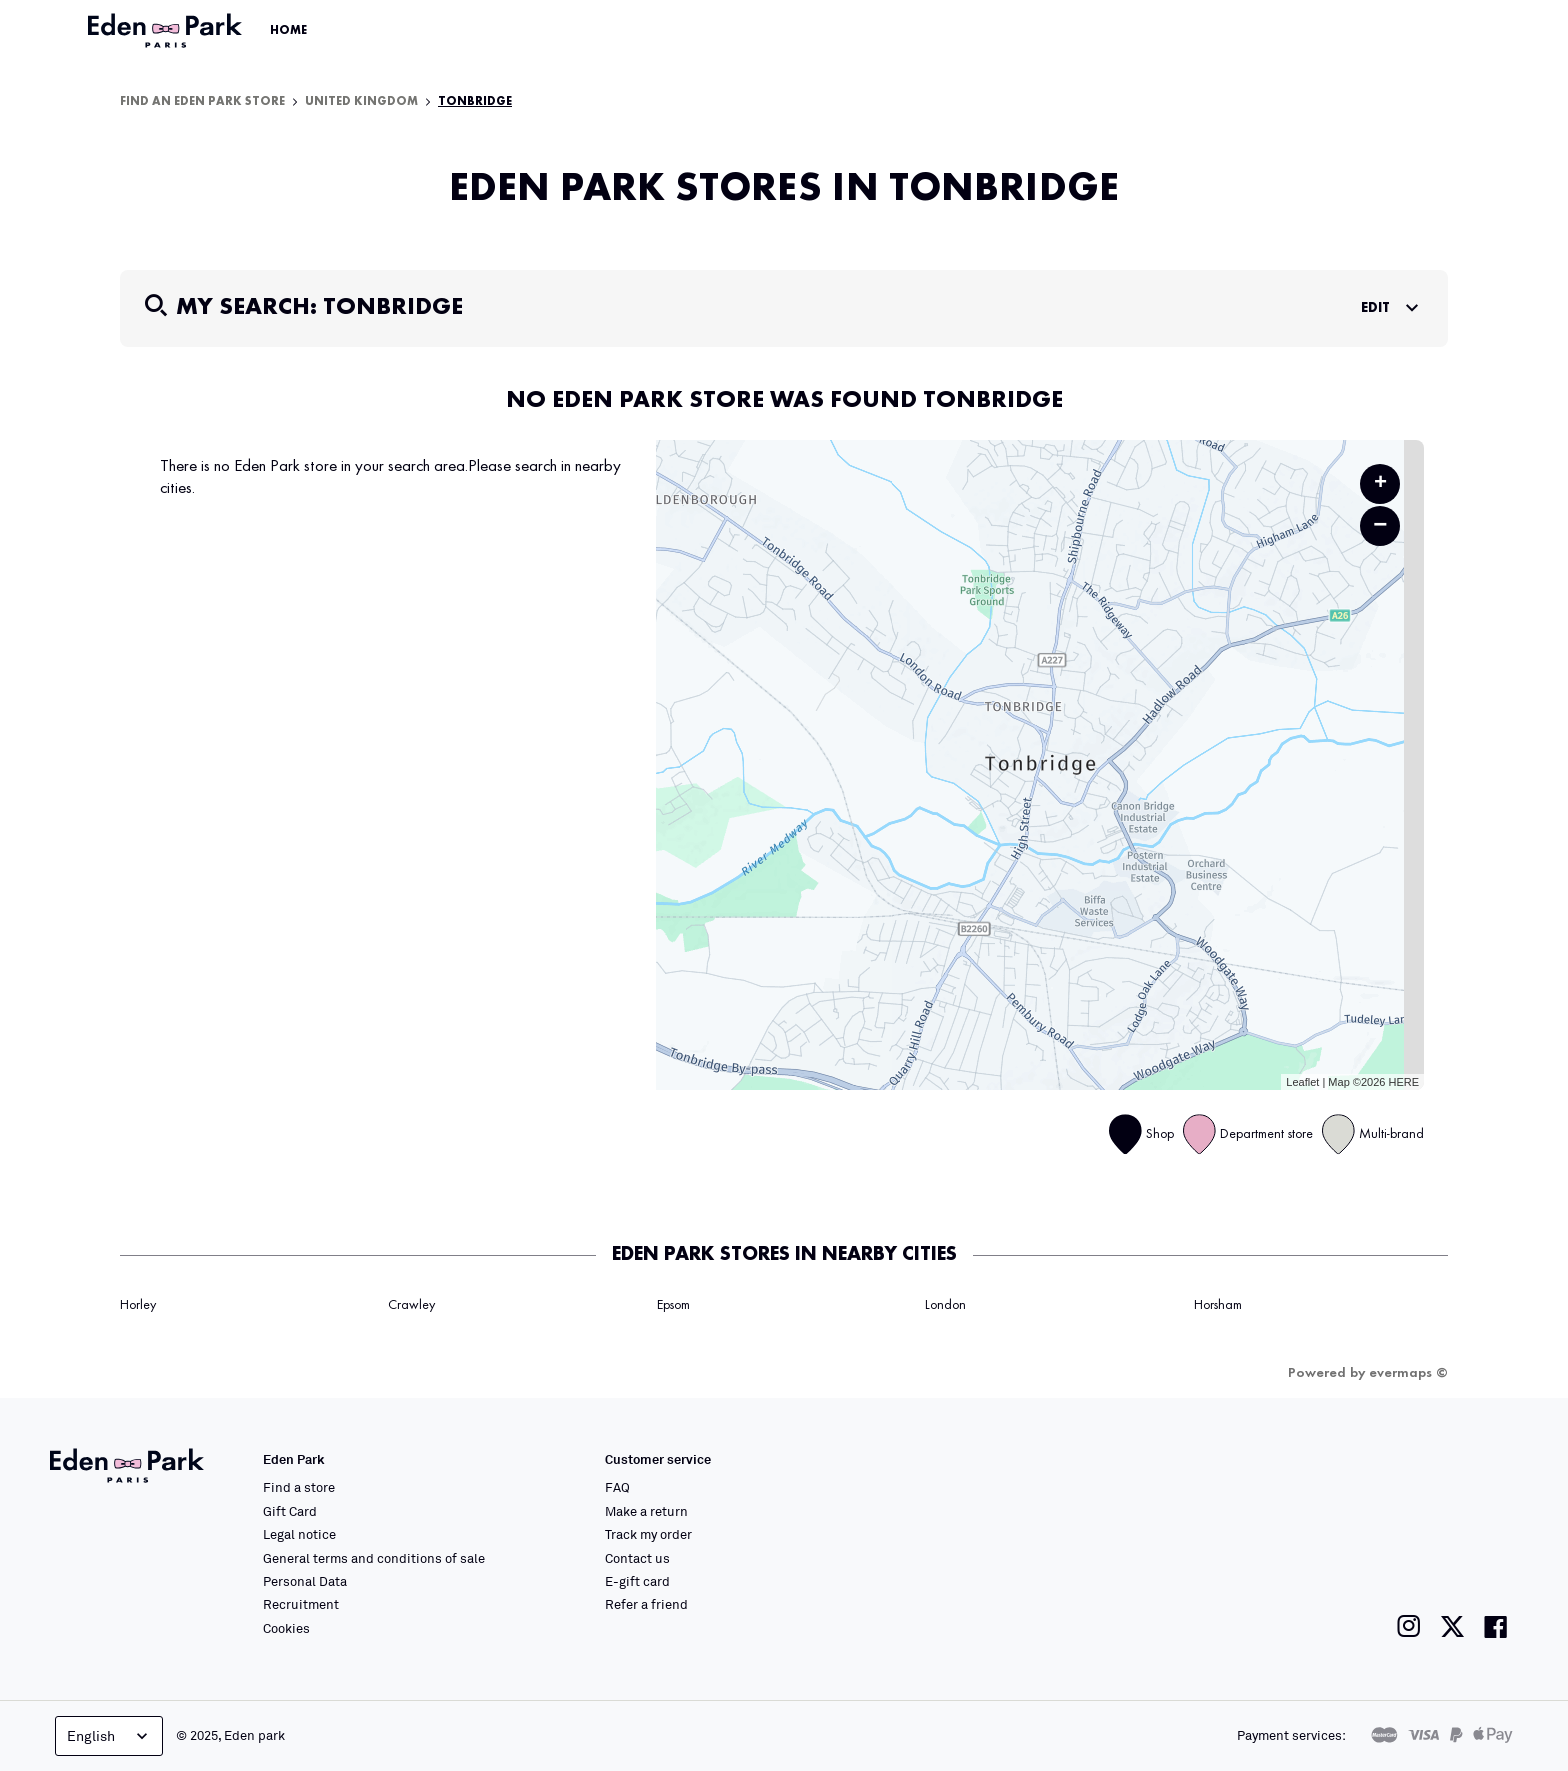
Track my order (648, 1534)
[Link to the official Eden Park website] (167, 31)
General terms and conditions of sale (374, 1558)
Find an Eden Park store (202, 102)
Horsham (1218, 1305)
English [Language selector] (109, 1736)
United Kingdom (361, 102)
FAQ (617, 1487)
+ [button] (1380, 484)
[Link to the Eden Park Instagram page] (1409, 1626)
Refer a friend (646, 1604)
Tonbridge (475, 102)
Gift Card (290, 1511)
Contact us (637, 1558)
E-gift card (637, 1581)
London (945, 1305)
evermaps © (1408, 1373)
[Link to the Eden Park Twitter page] (1452, 1626)
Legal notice (299, 1534)
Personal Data (305, 1581)
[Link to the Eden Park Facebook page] (1496, 1626)
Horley (138, 1305)
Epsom (673, 1305)
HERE (1403, 1082)
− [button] (1380, 525)
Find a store (299, 1487)
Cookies (286, 1628)
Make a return (646, 1511)
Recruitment (301, 1604)
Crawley (411, 1305)
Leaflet (1302, 1082)
